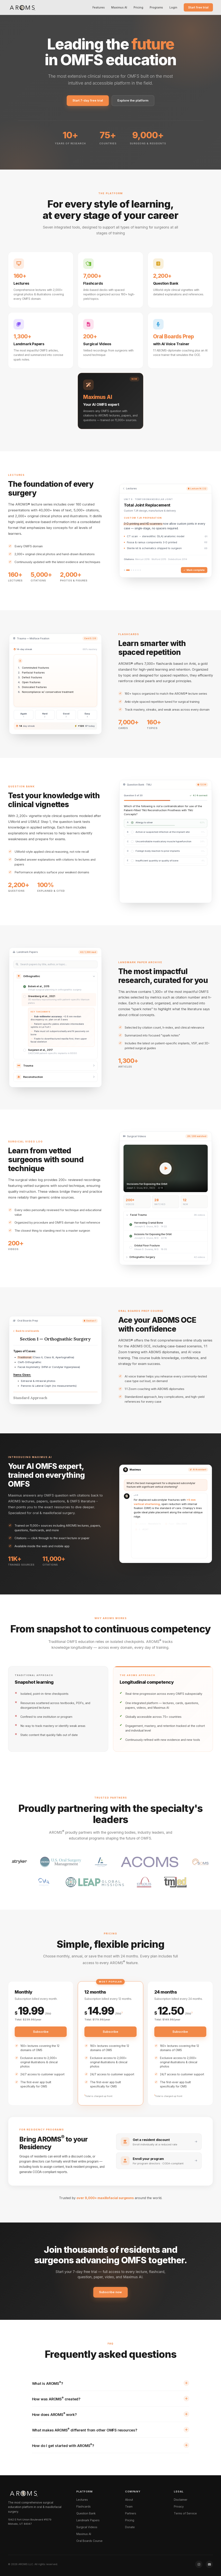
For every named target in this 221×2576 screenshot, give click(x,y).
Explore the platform (132, 100)
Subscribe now (110, 2292)
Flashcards (83, 2506)
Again (23, 720)
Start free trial (198, 7)
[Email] (209, 2564)
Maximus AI (119, 7)
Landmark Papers (88, 2520)
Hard (45, 720)
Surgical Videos (86, 2527)
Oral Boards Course (89, 2540)
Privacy (179, 2506)
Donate (130, 2527)
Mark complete (194, 575)
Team (129, 2506)
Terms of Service (185, 2513)
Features (98, 7)
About (129, 2499)
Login (173, 7)
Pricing (138, 7)
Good (66, 720)
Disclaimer (180, 2499)
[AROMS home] (22, 7)
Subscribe (41, 2037)
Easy (87, 720)
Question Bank (86, 2513)
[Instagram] (198, 2564)
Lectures (82, 2499)
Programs (156, 7)
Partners (130, 2513)
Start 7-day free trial (88, 100)
